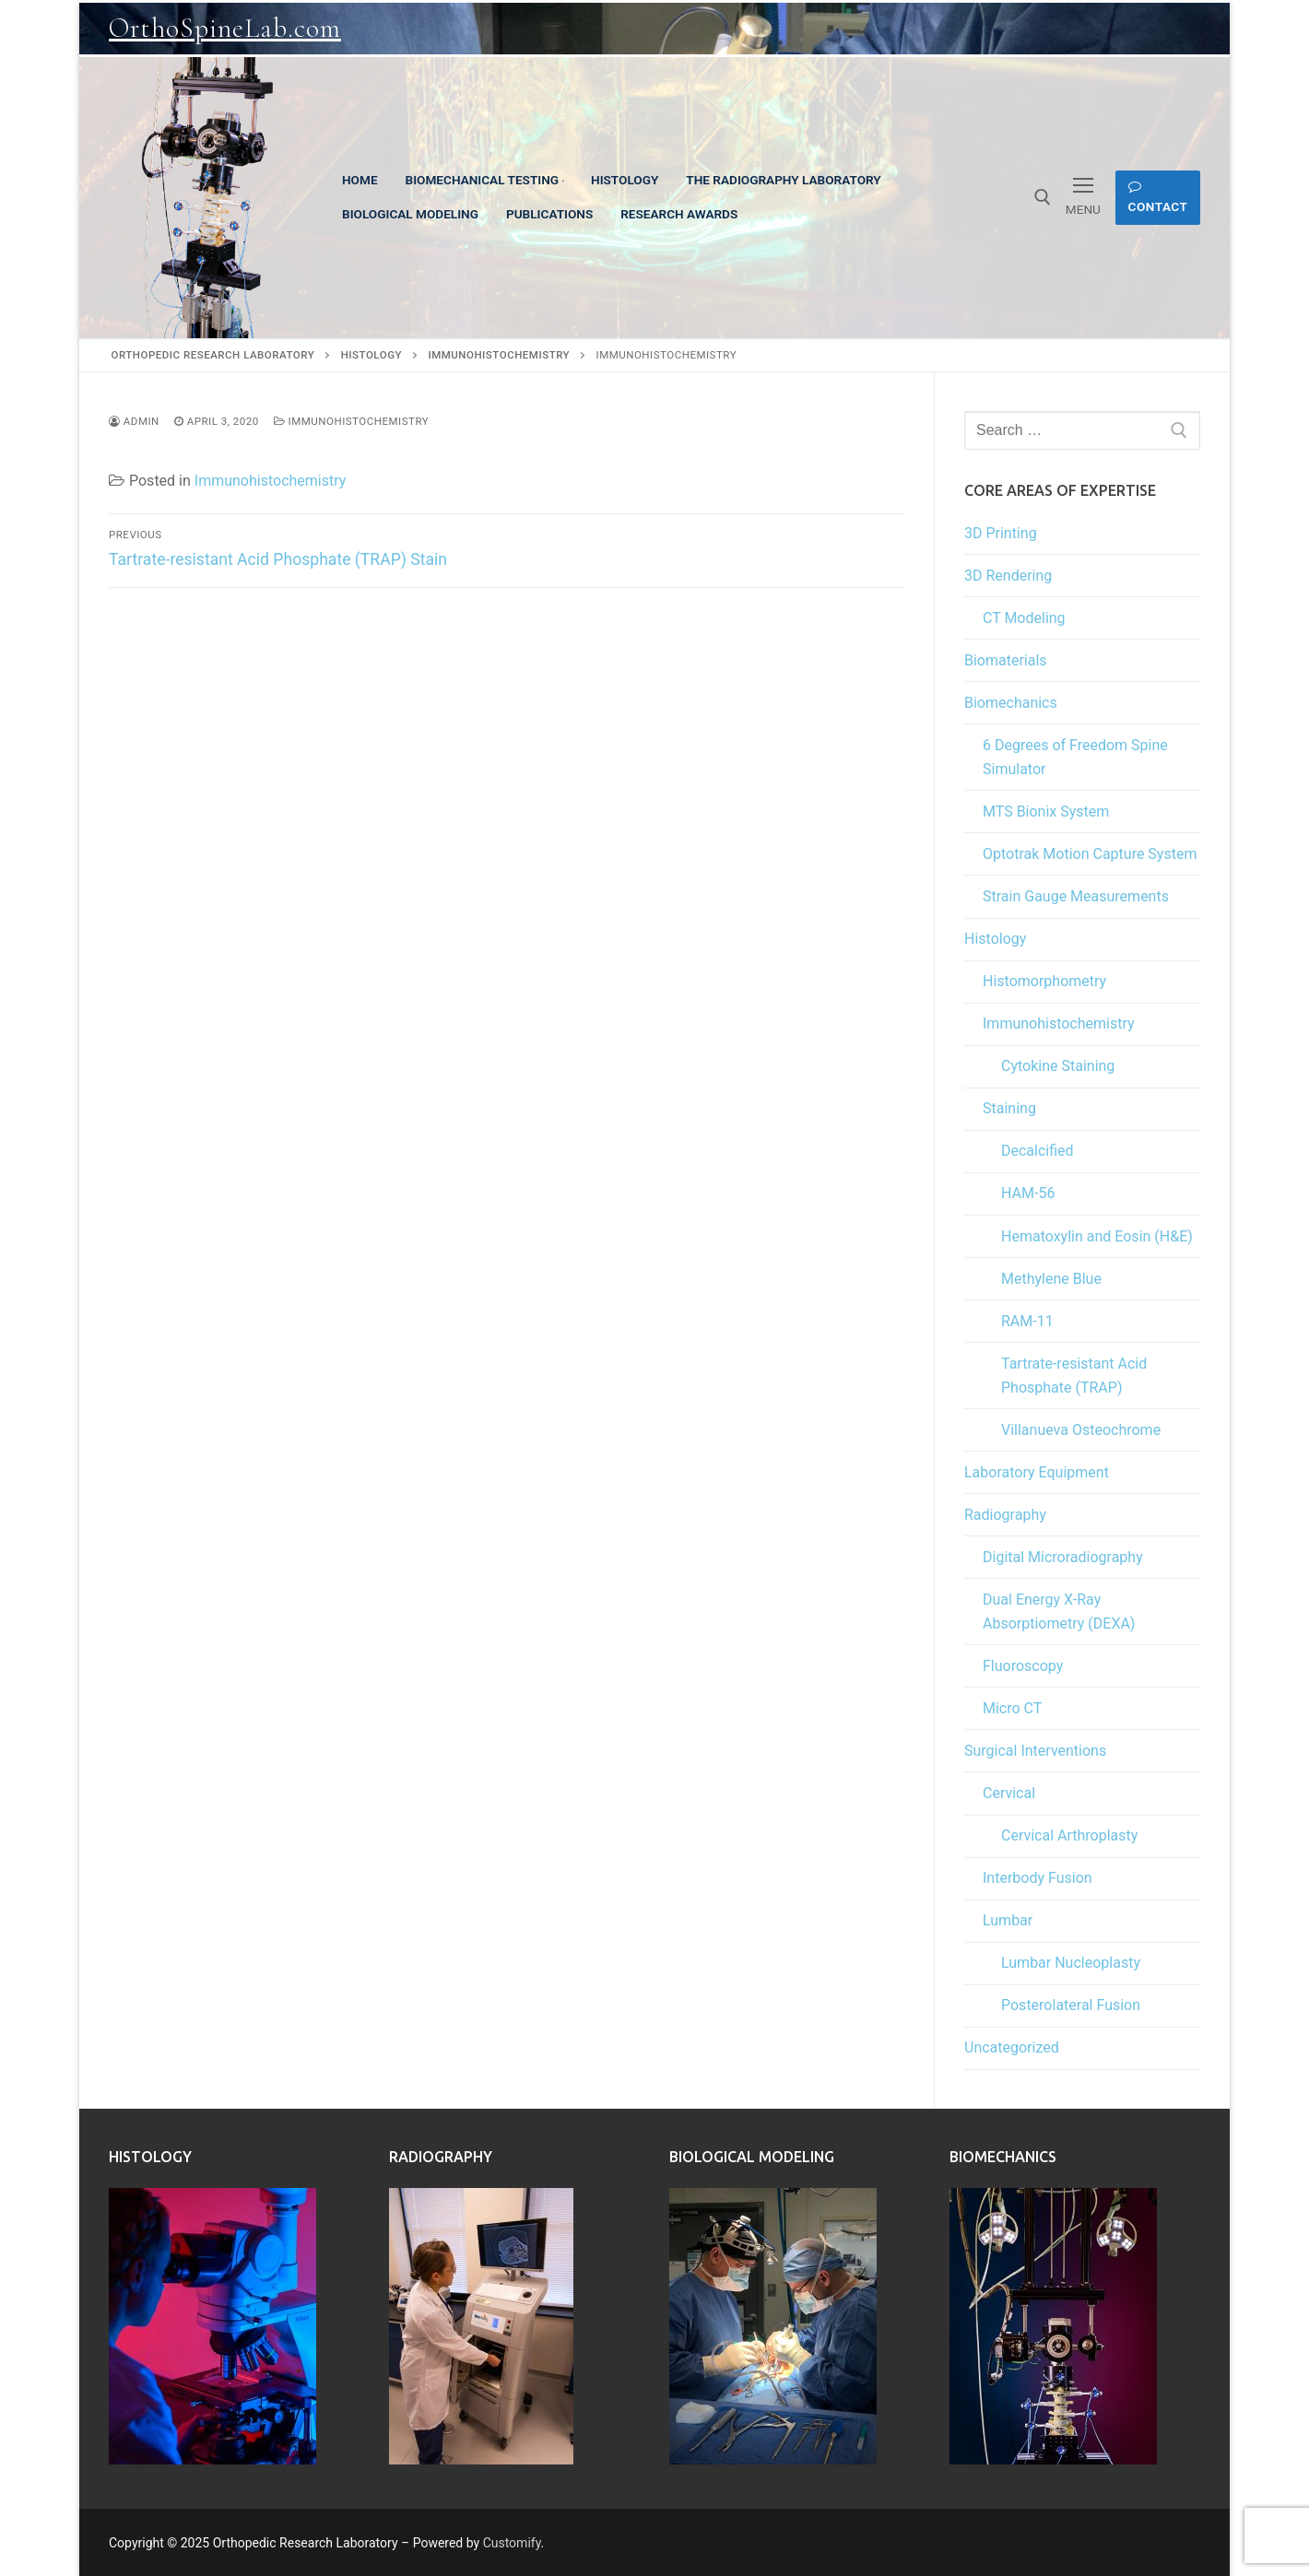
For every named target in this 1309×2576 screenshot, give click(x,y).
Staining (1009, 1108)
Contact (1158, 197)
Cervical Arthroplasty (1069, 1835)
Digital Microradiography (1063, 1557)
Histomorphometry (1044, 981)
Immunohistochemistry (351, 421)
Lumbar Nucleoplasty (1070, 1962)
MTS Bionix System (1046, 811)
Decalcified (1037, 1150)
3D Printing (1000, 533)
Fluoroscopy (1023, 1666)
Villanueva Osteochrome (1081, 1430)
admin (134, 421)
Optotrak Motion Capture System (1090, 854)
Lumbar (1007, 1920)
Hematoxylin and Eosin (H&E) (1097, 1236)
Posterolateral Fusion (1070, 2005)
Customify (512, 2542)
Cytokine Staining (1057, 1066)
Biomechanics (1010, 703)
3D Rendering (1008, 575)
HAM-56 (1028, 1193)
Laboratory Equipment (1036, 1472)
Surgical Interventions (1035, 1750)
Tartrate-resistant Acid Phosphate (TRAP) (1074, 1375)
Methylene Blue (1051, 1279)
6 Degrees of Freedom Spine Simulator (1075, 757)
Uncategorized (1011, 2047)
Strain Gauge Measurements (1076, 896)
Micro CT (1012, 1708)
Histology (995, 938)
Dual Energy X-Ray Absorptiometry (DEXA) (1059, 1611)
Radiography (1005, 1514)
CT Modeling (1024, 618)
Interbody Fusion (1037, 1878)
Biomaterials (1005, 660)
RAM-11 (1027, 1321)
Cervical (1009, 1793)
